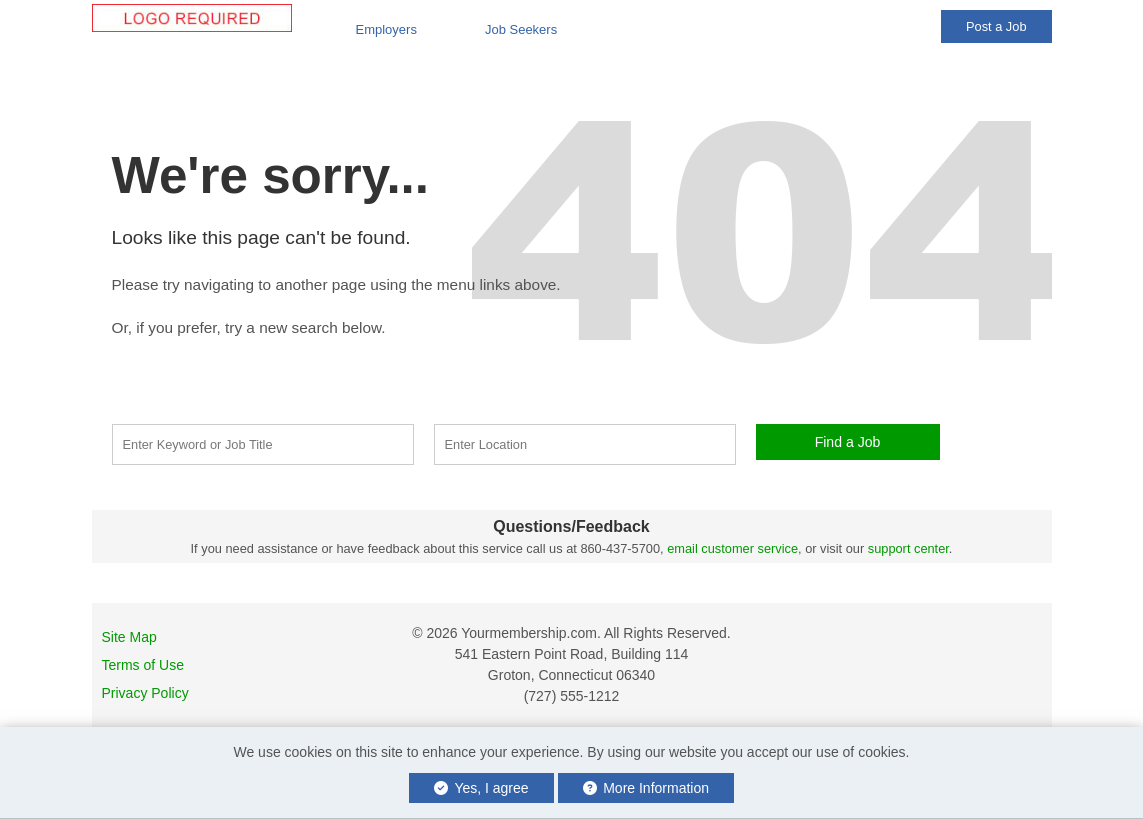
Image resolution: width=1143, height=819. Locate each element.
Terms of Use (143, 665)
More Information (646, 788)
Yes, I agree (481, 788)
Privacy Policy (145, 693)
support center (908, 548)
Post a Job (996, 26)
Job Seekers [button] (521, 29)
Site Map (129, 637)
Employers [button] (386, 29)
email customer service (732, 548)
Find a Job (848, 442)
